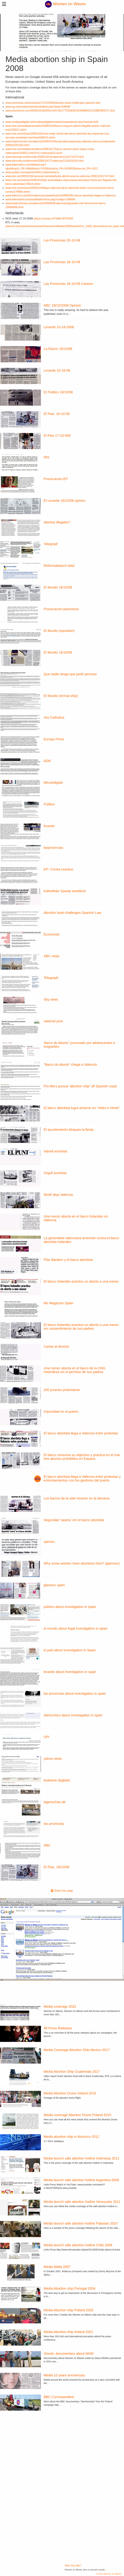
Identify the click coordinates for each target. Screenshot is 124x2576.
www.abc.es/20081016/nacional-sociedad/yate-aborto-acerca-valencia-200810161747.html (59, 176)
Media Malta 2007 (57, 2267)
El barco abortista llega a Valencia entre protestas (81, 1433)
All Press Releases (58, 2028)
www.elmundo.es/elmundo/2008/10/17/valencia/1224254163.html (44, 160)
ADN (47, 761)
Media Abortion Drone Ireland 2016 (70, 2093)
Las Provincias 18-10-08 (62, 262)
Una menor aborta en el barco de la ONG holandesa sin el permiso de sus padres (75, 1370)
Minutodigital (53, 782)
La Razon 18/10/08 (58, 349)
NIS (46, 457)
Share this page (62, 1890)
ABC (47, 1845)
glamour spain (54, 1585)
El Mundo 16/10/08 (58, 587)
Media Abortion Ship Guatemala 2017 (72, 2071)
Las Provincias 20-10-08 (62, 240)
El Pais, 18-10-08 (57, 414)
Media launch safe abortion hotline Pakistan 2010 (81, 2223)
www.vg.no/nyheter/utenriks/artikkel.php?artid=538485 (38, 106)
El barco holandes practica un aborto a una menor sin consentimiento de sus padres (81, 1326)
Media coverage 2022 (60, 2006)
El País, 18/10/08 (56, 1867)
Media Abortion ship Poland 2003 (68, 2310)
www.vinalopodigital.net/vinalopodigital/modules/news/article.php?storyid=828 (51, 121)
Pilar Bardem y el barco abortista (68, 1260)
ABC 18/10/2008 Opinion (62, 305)
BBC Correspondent (59, 2397)
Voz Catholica (54, 717)
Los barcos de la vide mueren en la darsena (76, 1498)
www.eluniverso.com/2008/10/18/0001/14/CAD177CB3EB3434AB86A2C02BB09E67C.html (60, 110)
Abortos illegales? (57, 522)
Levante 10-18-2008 (59, 327)
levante (49, 826)
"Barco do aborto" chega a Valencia (70, 1064)
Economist (51, 934)
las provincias (54, 1823)
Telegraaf (51, 544)
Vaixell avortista (55, 1151)
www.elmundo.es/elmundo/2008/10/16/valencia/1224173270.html (44, 156)
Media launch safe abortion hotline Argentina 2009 (81, 2180)
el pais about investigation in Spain (70, 1650)
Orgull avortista (55, 1173)
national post (53, 1021)
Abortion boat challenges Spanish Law (72, 913)
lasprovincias (53, 847)
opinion (49, 1542)
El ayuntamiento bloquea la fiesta (69, 1129)
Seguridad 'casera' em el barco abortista (74, 1520)
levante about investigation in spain (70, 1672)
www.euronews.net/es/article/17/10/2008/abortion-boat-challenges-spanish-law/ (52, 102)
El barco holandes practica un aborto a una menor (81, 1281)
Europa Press (54, 739)
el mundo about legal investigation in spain (75, 1628)
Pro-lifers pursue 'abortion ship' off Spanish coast (80, 1086)
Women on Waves (65, 4)
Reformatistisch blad (59, 565)
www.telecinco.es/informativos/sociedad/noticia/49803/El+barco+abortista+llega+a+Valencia (60, 195)
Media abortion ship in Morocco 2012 (71, 2136)
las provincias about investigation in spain (75, 1693)
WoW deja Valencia (58, 1194)
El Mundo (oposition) (59, 631)
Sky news (51, 999)
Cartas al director (56, 1346)
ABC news (51, 956)
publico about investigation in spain (70, 1607)
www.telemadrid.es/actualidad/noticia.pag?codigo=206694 (40, 199)
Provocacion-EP (56, 479)
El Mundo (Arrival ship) (61, 696)
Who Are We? (73, 2565)
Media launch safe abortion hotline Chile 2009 (78, 2245)
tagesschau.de (55, 1802)
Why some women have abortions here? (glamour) (82, 1563)
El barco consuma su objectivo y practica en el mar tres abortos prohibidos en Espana (82, 1457)
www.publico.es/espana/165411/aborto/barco (32, 172)
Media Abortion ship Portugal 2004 (69, 2288)
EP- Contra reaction (58, 869)
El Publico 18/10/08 (58, 392)
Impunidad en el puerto (61, 1411)
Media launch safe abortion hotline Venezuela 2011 (82, 2202)
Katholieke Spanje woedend (65, 891)
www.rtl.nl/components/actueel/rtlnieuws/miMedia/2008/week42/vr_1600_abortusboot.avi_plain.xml (64, 226)
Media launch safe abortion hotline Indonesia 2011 (81, 2158)
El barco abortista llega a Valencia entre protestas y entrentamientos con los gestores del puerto (82, 1478)
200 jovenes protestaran (62, 1390)
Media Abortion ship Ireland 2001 (68, 2332)
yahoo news (53, 1758)
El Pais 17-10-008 (57, 435)
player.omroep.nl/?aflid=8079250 (53, 218)
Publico (49, 804)
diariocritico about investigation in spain (73, 1715)
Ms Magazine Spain (58, 1303)
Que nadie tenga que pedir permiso (70, 674)
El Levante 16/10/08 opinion (65, 500)
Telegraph (51, 978)
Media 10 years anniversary (64, 2375)
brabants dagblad (57, 1780)
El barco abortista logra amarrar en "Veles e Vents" (82, 1108)
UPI (46, 1737)
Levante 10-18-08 (57, 370)
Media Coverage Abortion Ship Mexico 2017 (77, 2050)
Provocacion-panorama (61, 609)
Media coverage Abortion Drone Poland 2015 (77, 2115)
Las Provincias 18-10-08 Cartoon (68, 284)
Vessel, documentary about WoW (69, 2353)
